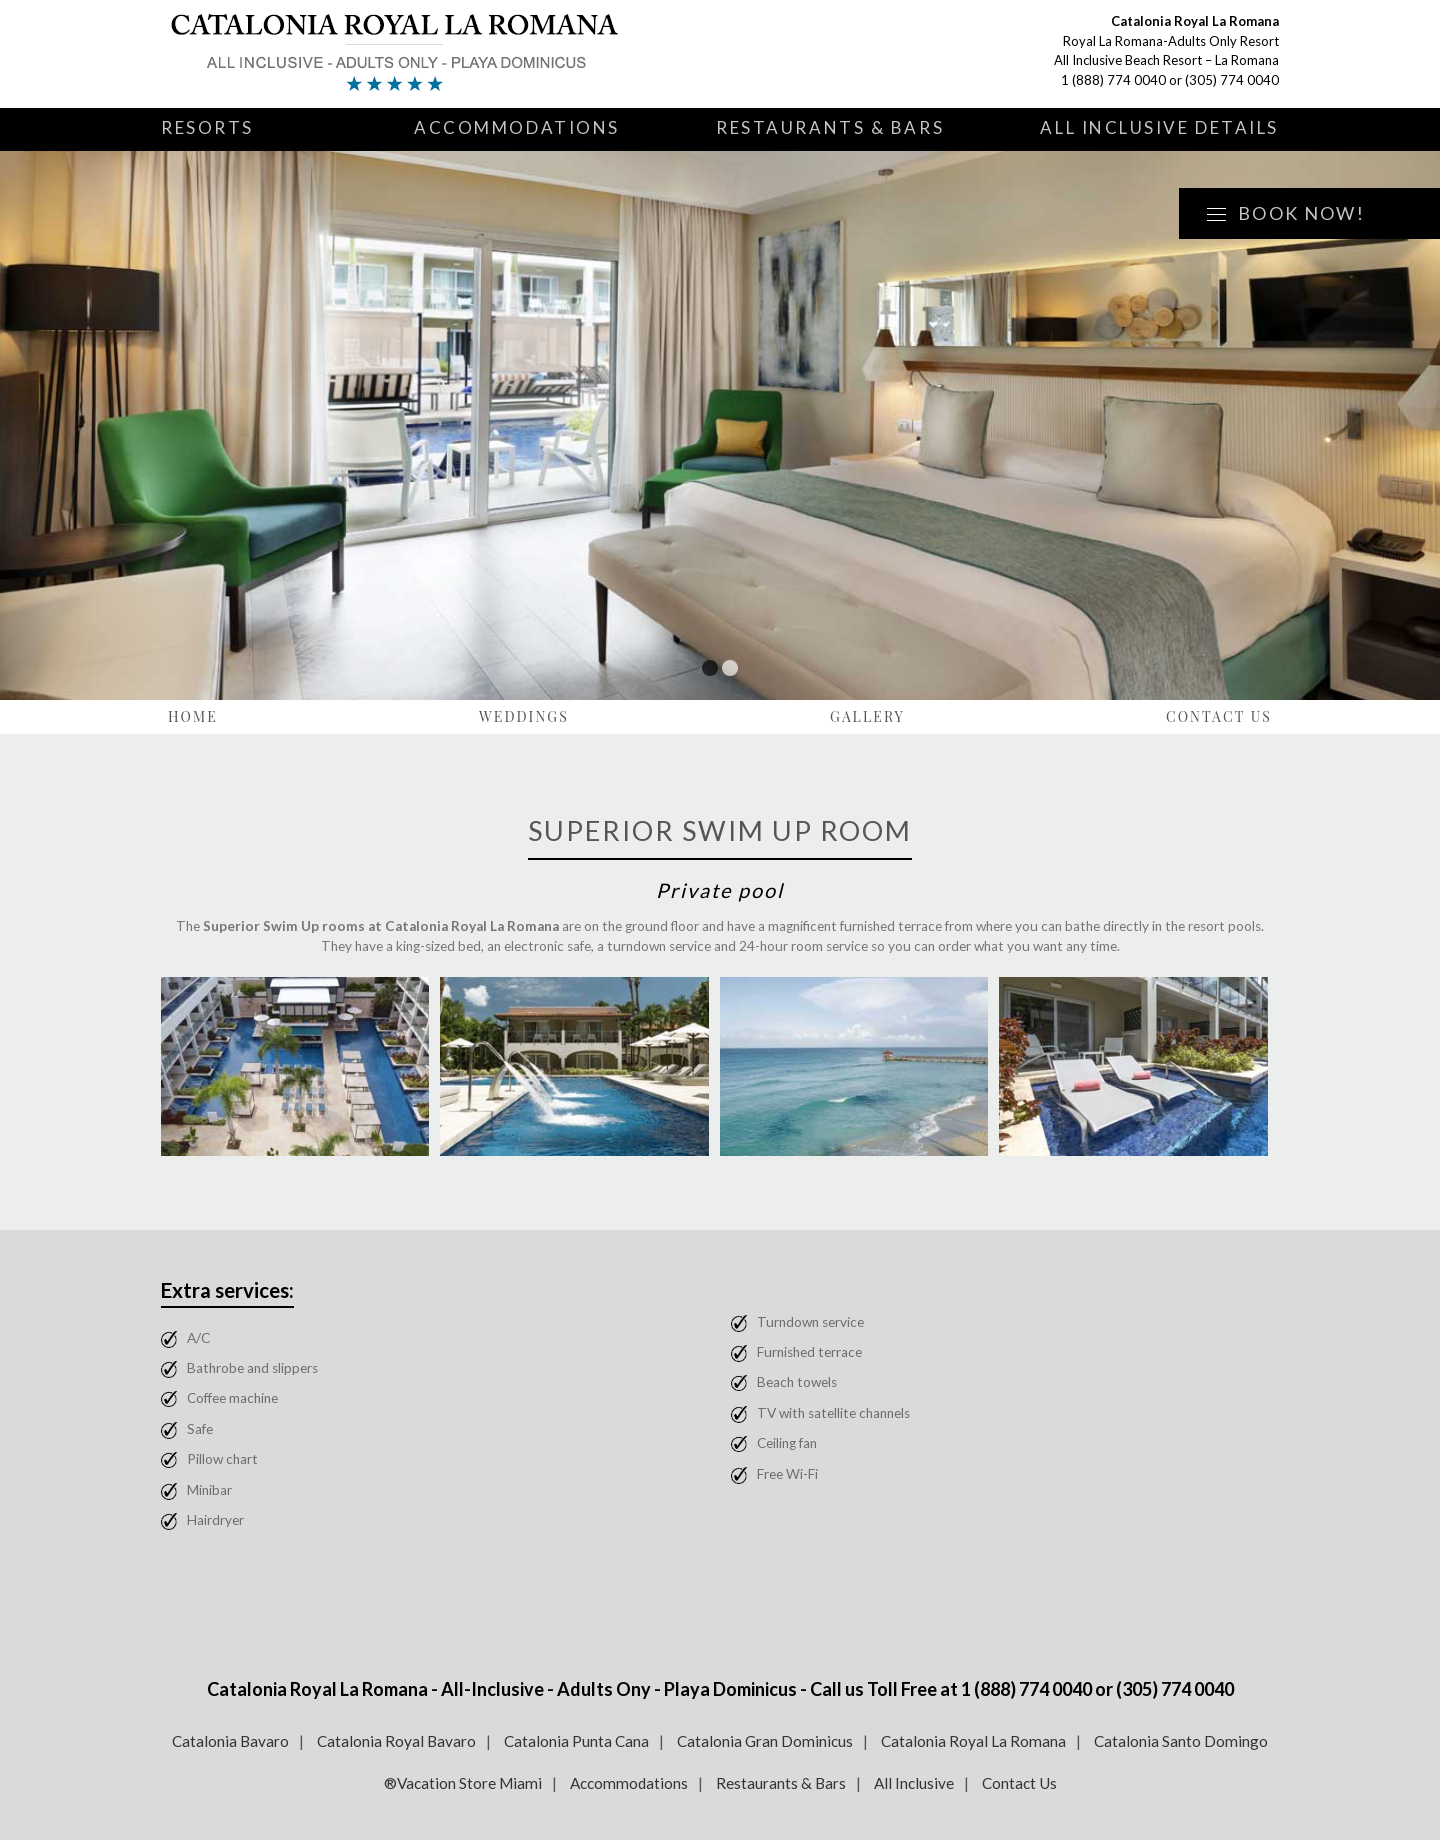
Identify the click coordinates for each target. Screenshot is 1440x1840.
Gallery (867, 716)
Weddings (524, 716)
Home (193, 716)
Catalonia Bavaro (230, 1741)
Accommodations (517, 127)
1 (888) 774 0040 (1113, 80)
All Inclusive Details (1159, 127)
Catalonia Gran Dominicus (765, 1741)
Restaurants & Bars (830, 127)
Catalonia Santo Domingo (1181, 1741)
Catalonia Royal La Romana (973, 1741)
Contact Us (1219, 716)
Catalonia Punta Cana (576, 1741)
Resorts (207, 127)
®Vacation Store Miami (463, 1783)
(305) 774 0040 (1232, 80)
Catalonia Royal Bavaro (396, 1741)
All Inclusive (914, 1783)
